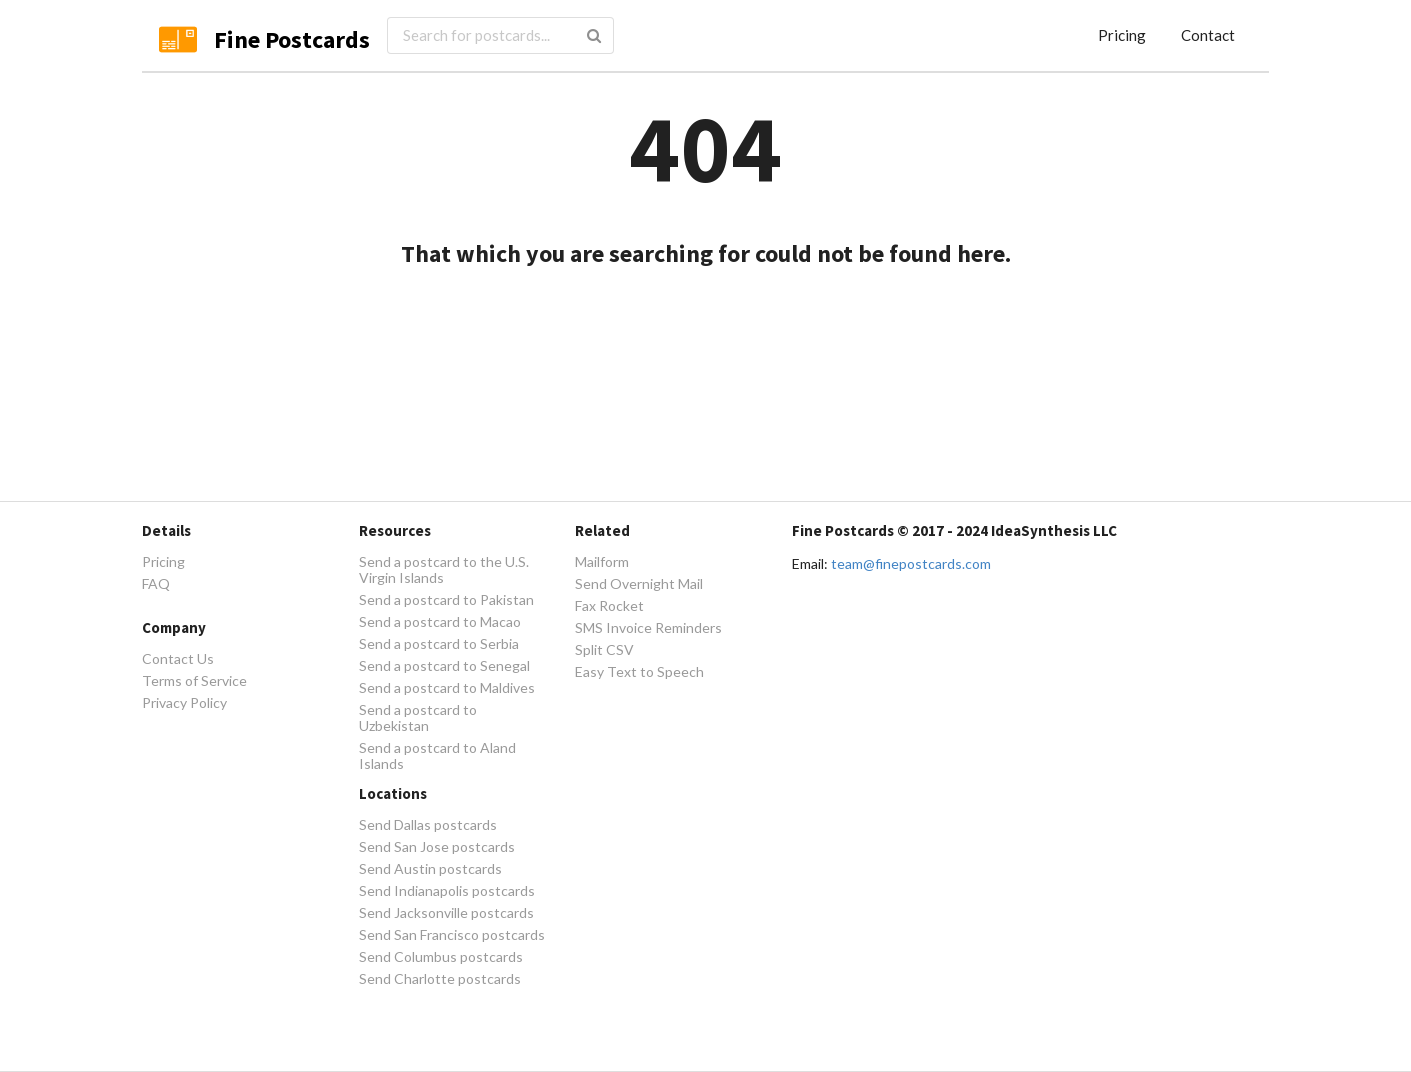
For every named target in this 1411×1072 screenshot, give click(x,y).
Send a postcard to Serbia (439, 643)
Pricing (1122, 35)
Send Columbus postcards (441, 956)
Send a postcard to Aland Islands (437, 755)
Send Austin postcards (430, 868)
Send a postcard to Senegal (444, 665)
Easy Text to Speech (639, 671)
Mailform (602, 562)
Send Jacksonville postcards (446, 912)
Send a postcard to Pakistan (446, 599)
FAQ (156, 583)
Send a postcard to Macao (440, 621)
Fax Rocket (609, 605)
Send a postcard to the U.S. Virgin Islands (444, 570)
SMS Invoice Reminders (648, 627)
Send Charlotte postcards (440, 978)
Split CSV (604, 649)
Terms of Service (194, 680)
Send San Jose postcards (437, 846)
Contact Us (178, 659)
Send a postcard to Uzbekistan (418, 717)
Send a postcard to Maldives (447, 687)
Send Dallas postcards (428, 825)
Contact (1208, 35)
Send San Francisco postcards (452, 934)
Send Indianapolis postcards (447, 890)
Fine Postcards (292, 39)
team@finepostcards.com (911, 563)
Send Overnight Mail (639, 583)
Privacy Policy (184, 702)
